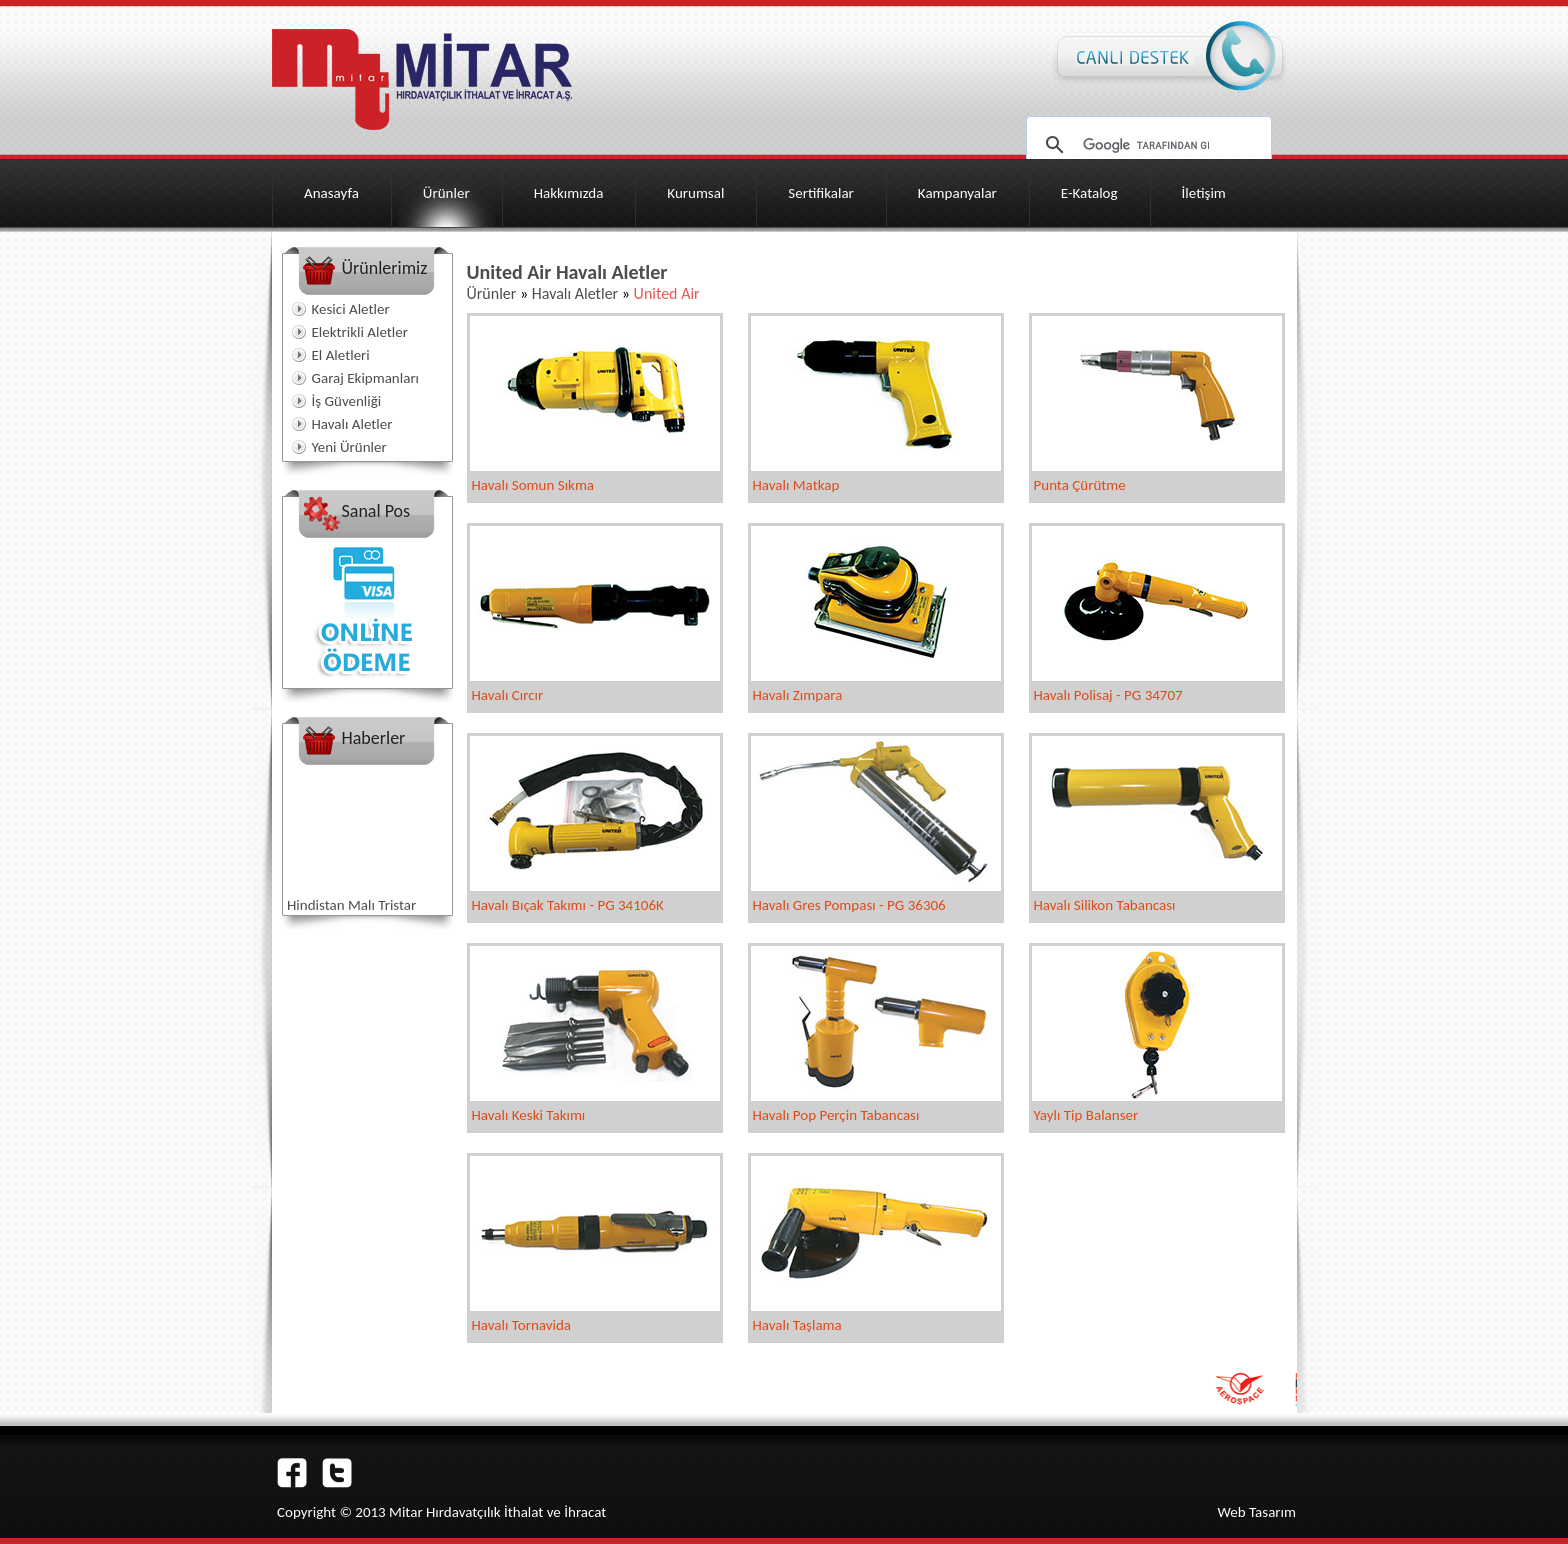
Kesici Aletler (351, 309)
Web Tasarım (1256, 1512)
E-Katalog (1089, 193)
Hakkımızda (569, 193)
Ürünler (446, 193)
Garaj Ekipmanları (366, 378)
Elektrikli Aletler (360, 332)
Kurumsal (695, 193)
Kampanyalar (957, 193)
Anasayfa (331, 193)
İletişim (1204, 193)
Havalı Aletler (352, 424)
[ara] (1146, 145)
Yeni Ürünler (349, 447)
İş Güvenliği (347, 401)
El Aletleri (341, 355)
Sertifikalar (821, 193)
